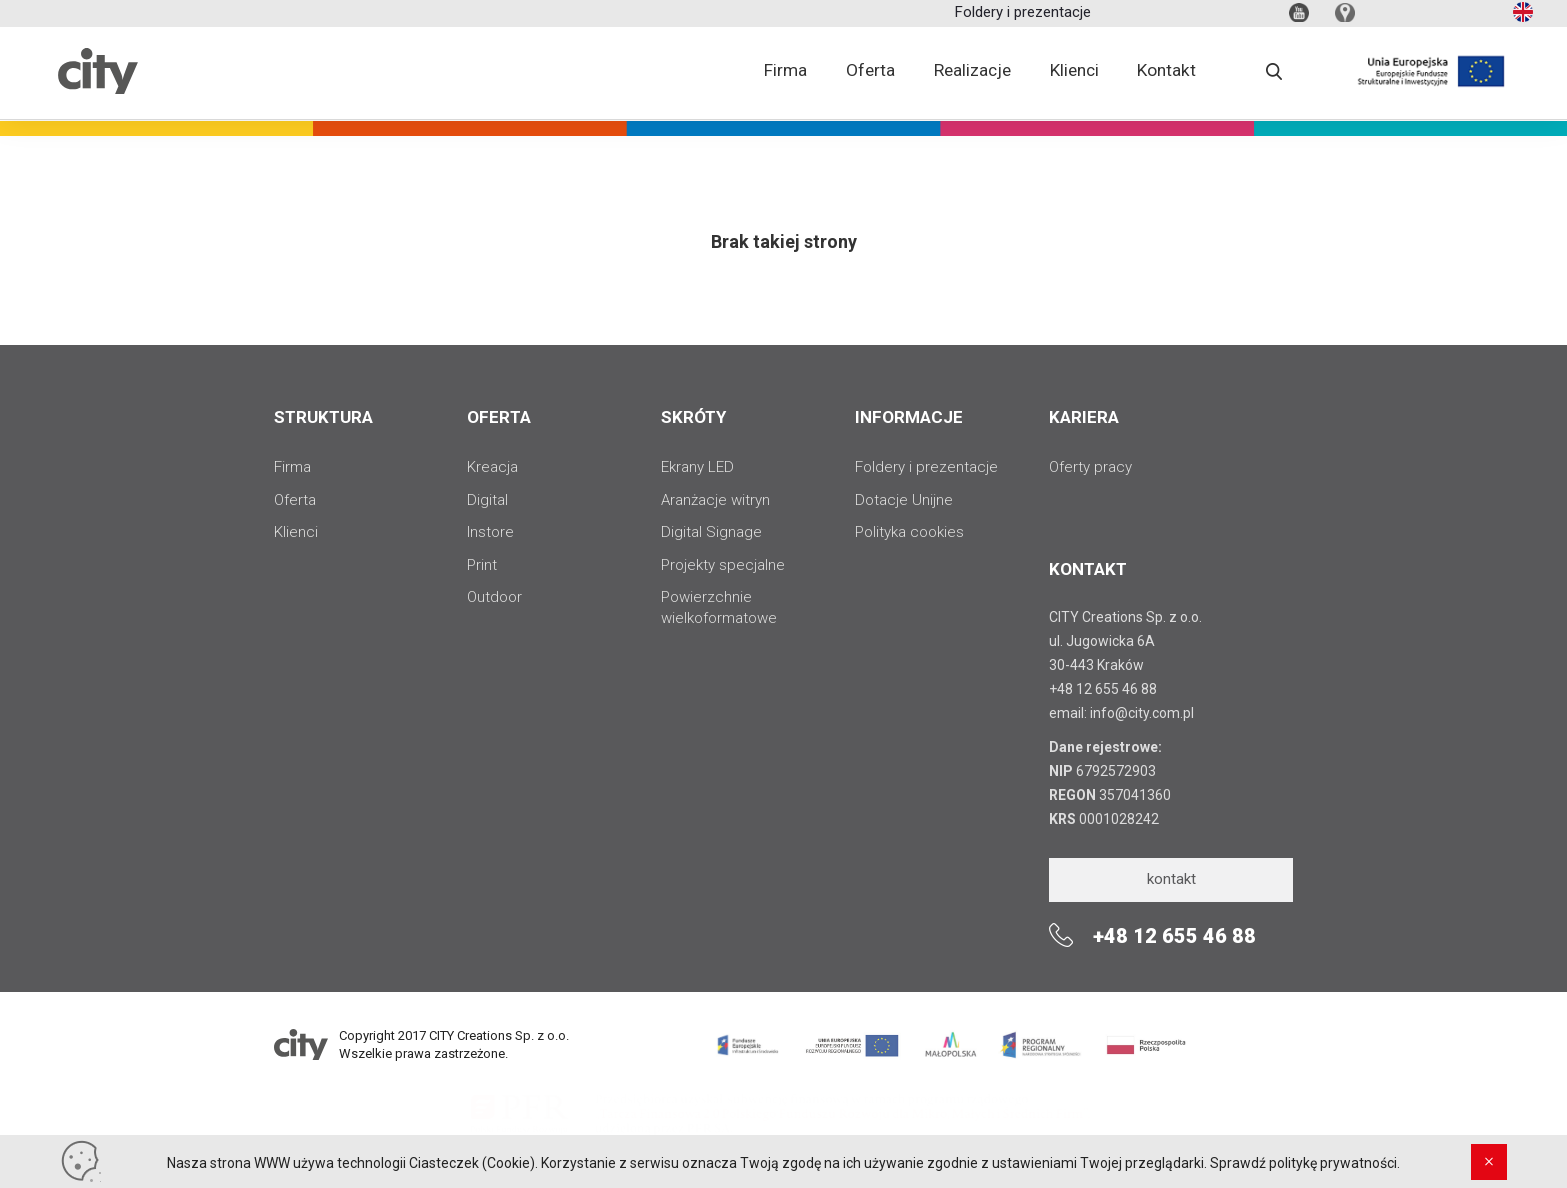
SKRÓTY (693, 417)
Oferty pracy (1090, 467)
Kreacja (492, 467)
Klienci (1076, 75)
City (98, 91)
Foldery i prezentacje (1023, 15)
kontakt (1171, 879)
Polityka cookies (909, 532)
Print (482, 565)
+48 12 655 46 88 (1103, 689)
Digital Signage (711, 532)
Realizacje (973, 75)
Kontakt (1170, 75)
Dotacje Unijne (904, 500)
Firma (784, 75)
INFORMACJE (909, 417)
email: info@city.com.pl (1121, 713)
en (1522, 16)
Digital (487, 500)
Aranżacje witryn (715, 500)
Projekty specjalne (723, 565)
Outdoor (494, 597)
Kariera (1084, 417)
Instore (490, 532)
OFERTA (499, 417)
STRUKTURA (323, 417)
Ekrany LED (697, 467)
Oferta (870, 75)
